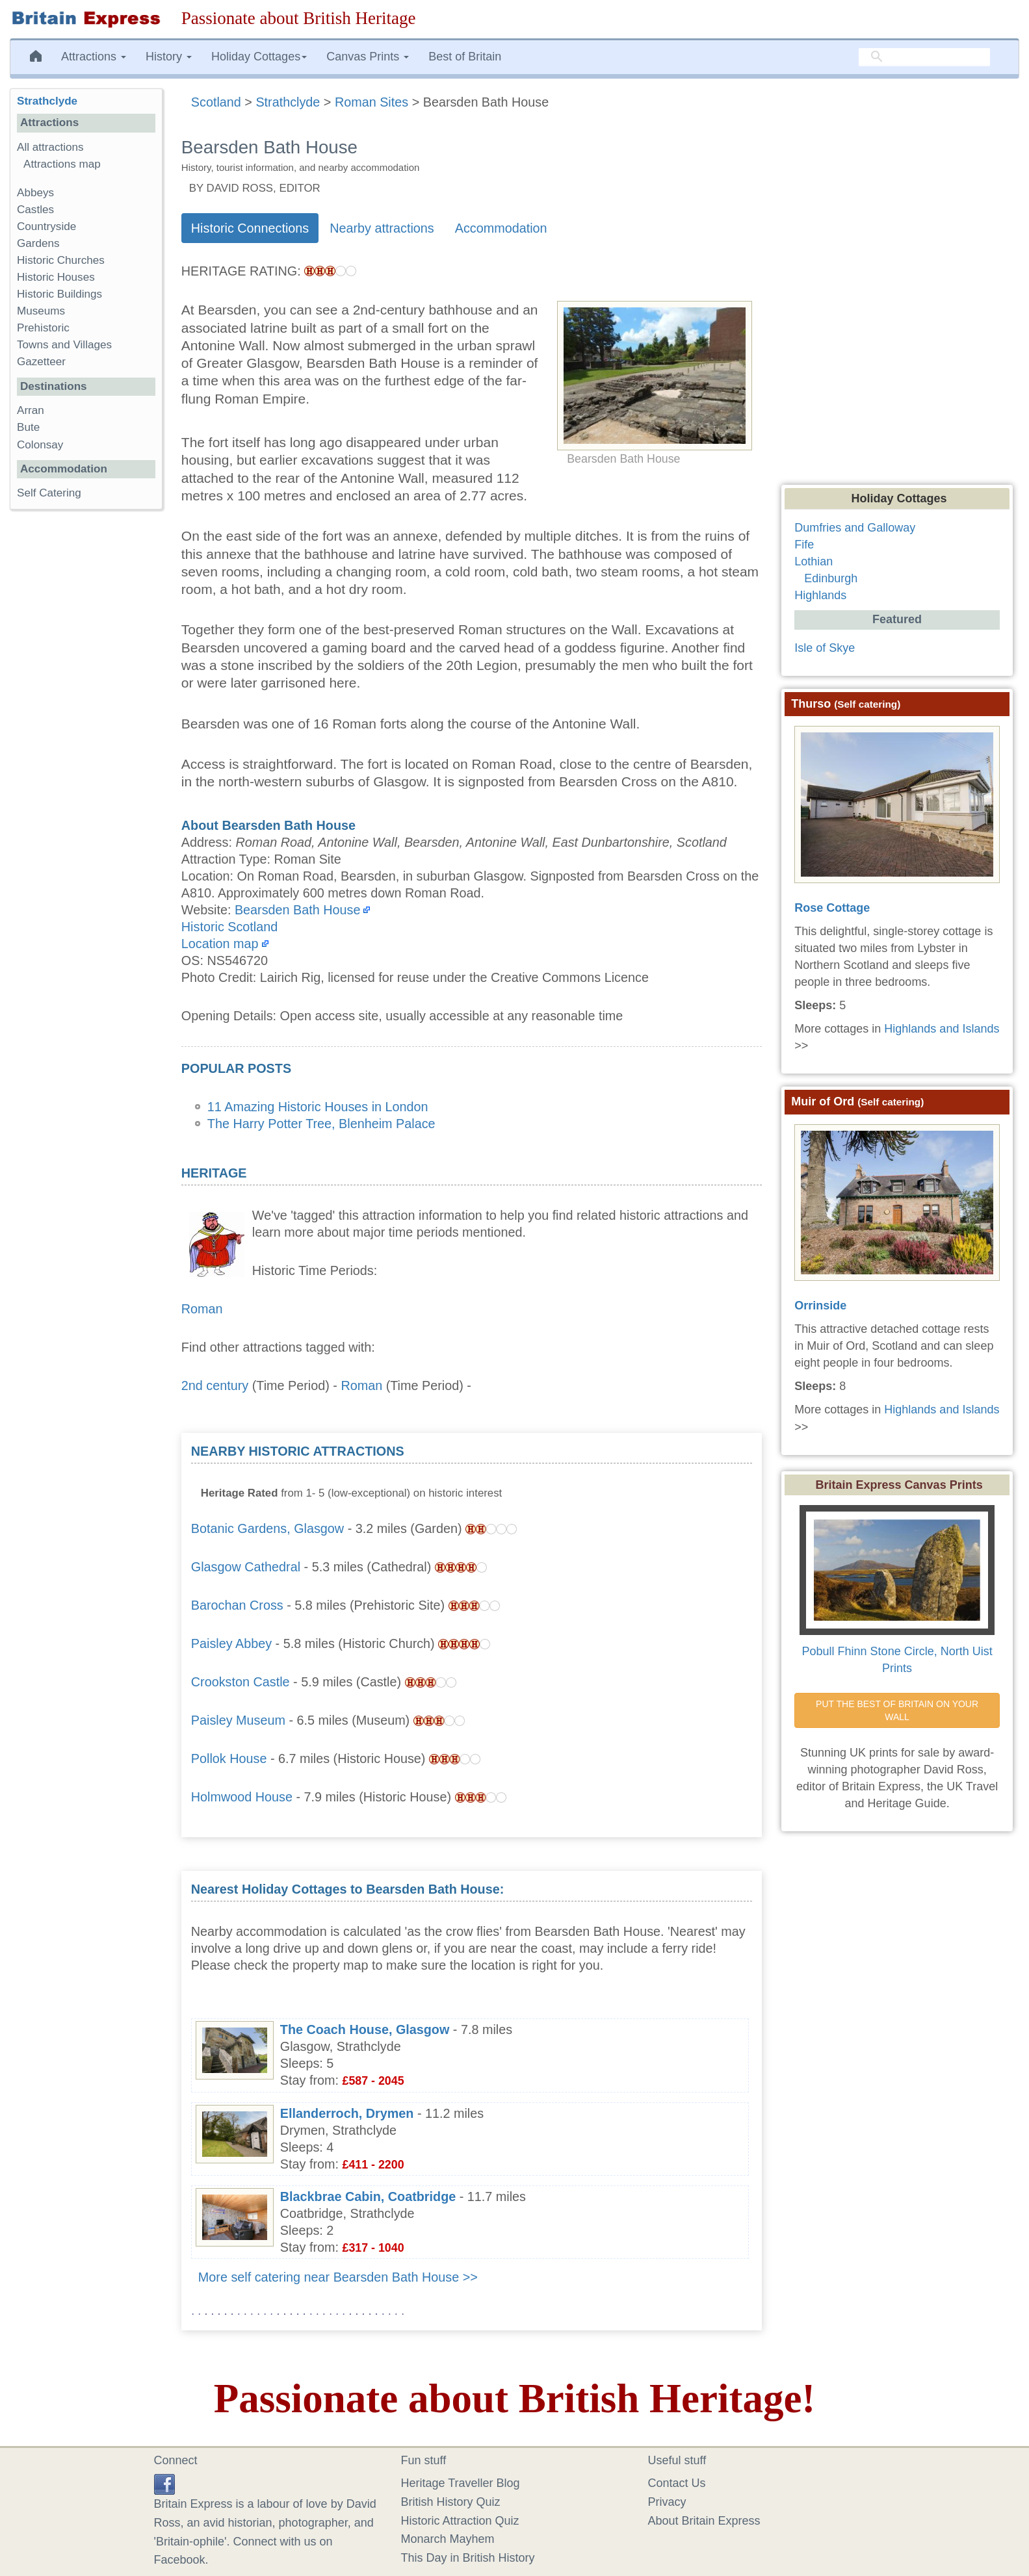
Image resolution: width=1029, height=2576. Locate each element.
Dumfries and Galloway (854, 527)
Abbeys (35, 193)
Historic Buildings (59, 294)
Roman (202, 1309)
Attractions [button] (93, 56)
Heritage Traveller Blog (460, 2483)
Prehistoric (43, 328)
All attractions (50, 147)
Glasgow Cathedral (245, 1567)
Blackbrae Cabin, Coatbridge (368, 2196)
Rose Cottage (832, 907)
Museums (41, 311)
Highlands (820, 595)
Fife (804, 544)
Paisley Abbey (231, 1643)
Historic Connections (250, 228)
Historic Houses (56, 277)
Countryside (46, 226)
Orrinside (820, 1305)
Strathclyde (47, 101)
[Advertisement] (654, 1524)
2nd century (214, 1385)
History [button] (169, 56)
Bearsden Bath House (298, 910)
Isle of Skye (824, 647)
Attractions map (62, 164)
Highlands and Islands (941, 1028)
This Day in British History (468, 2557)
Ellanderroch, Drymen (347, 2113)
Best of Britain (464, 56)
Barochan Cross (237, 1605)
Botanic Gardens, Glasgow (267, 1528)
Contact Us (677, 2483)
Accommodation (501, 228)
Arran (30, 410)
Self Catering (49, 493)
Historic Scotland (229, 927)
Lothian (813, 561)
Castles (35, 209)
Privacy (667, 2501)
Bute (28, 427)
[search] (924, 56)
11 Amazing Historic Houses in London (317, 1107)
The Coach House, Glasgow (365, 2029)
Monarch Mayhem (448, 2538)
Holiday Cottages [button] (259, 56)
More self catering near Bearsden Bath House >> (338, 2277)
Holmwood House (242, 1797)
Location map (220, 943)
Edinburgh (830, 578)
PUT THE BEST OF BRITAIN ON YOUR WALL (898, 1710)
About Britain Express (704, 2520)
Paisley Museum (238, 1720)
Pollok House (229, 1758)
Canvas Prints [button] (367, 56)
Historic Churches (61, 260)
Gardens (38, 243)
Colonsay (40, 445)
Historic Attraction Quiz (460, 2520)
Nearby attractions (382, 228)
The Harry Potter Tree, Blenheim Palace (321, 1123)
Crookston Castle (240, 1682)
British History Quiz (451, 2501)
